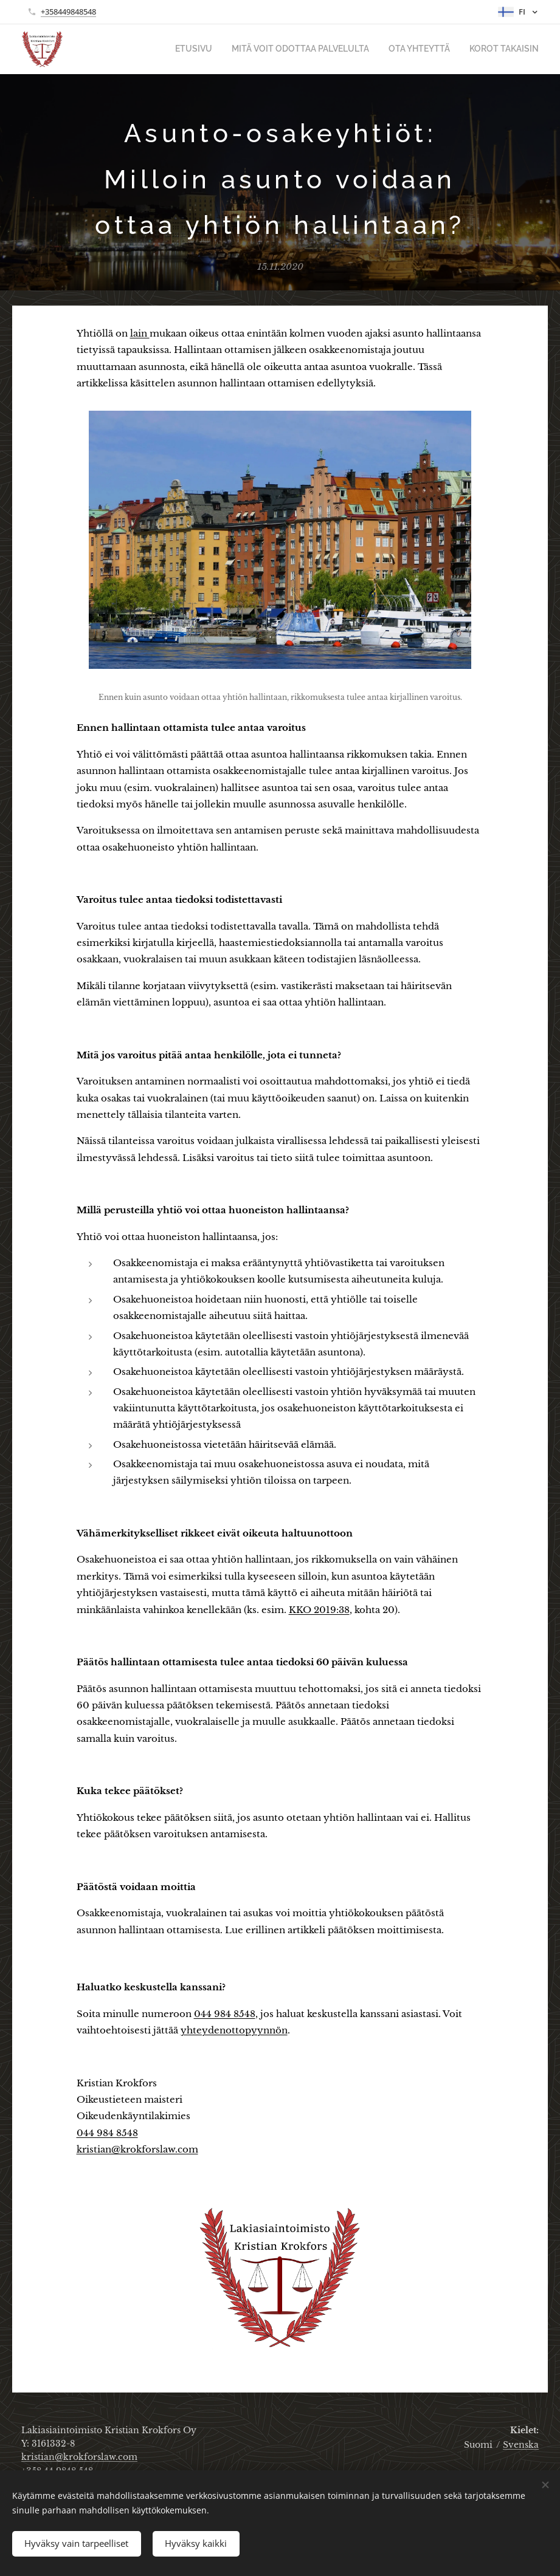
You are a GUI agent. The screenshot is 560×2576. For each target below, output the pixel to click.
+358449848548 (68, 11)
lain (140, 333)
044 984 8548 (224, 2013)
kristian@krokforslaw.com (137, 2149)
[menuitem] (217, 49)
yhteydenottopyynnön (234, 2030)
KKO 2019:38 (319, 1609)
